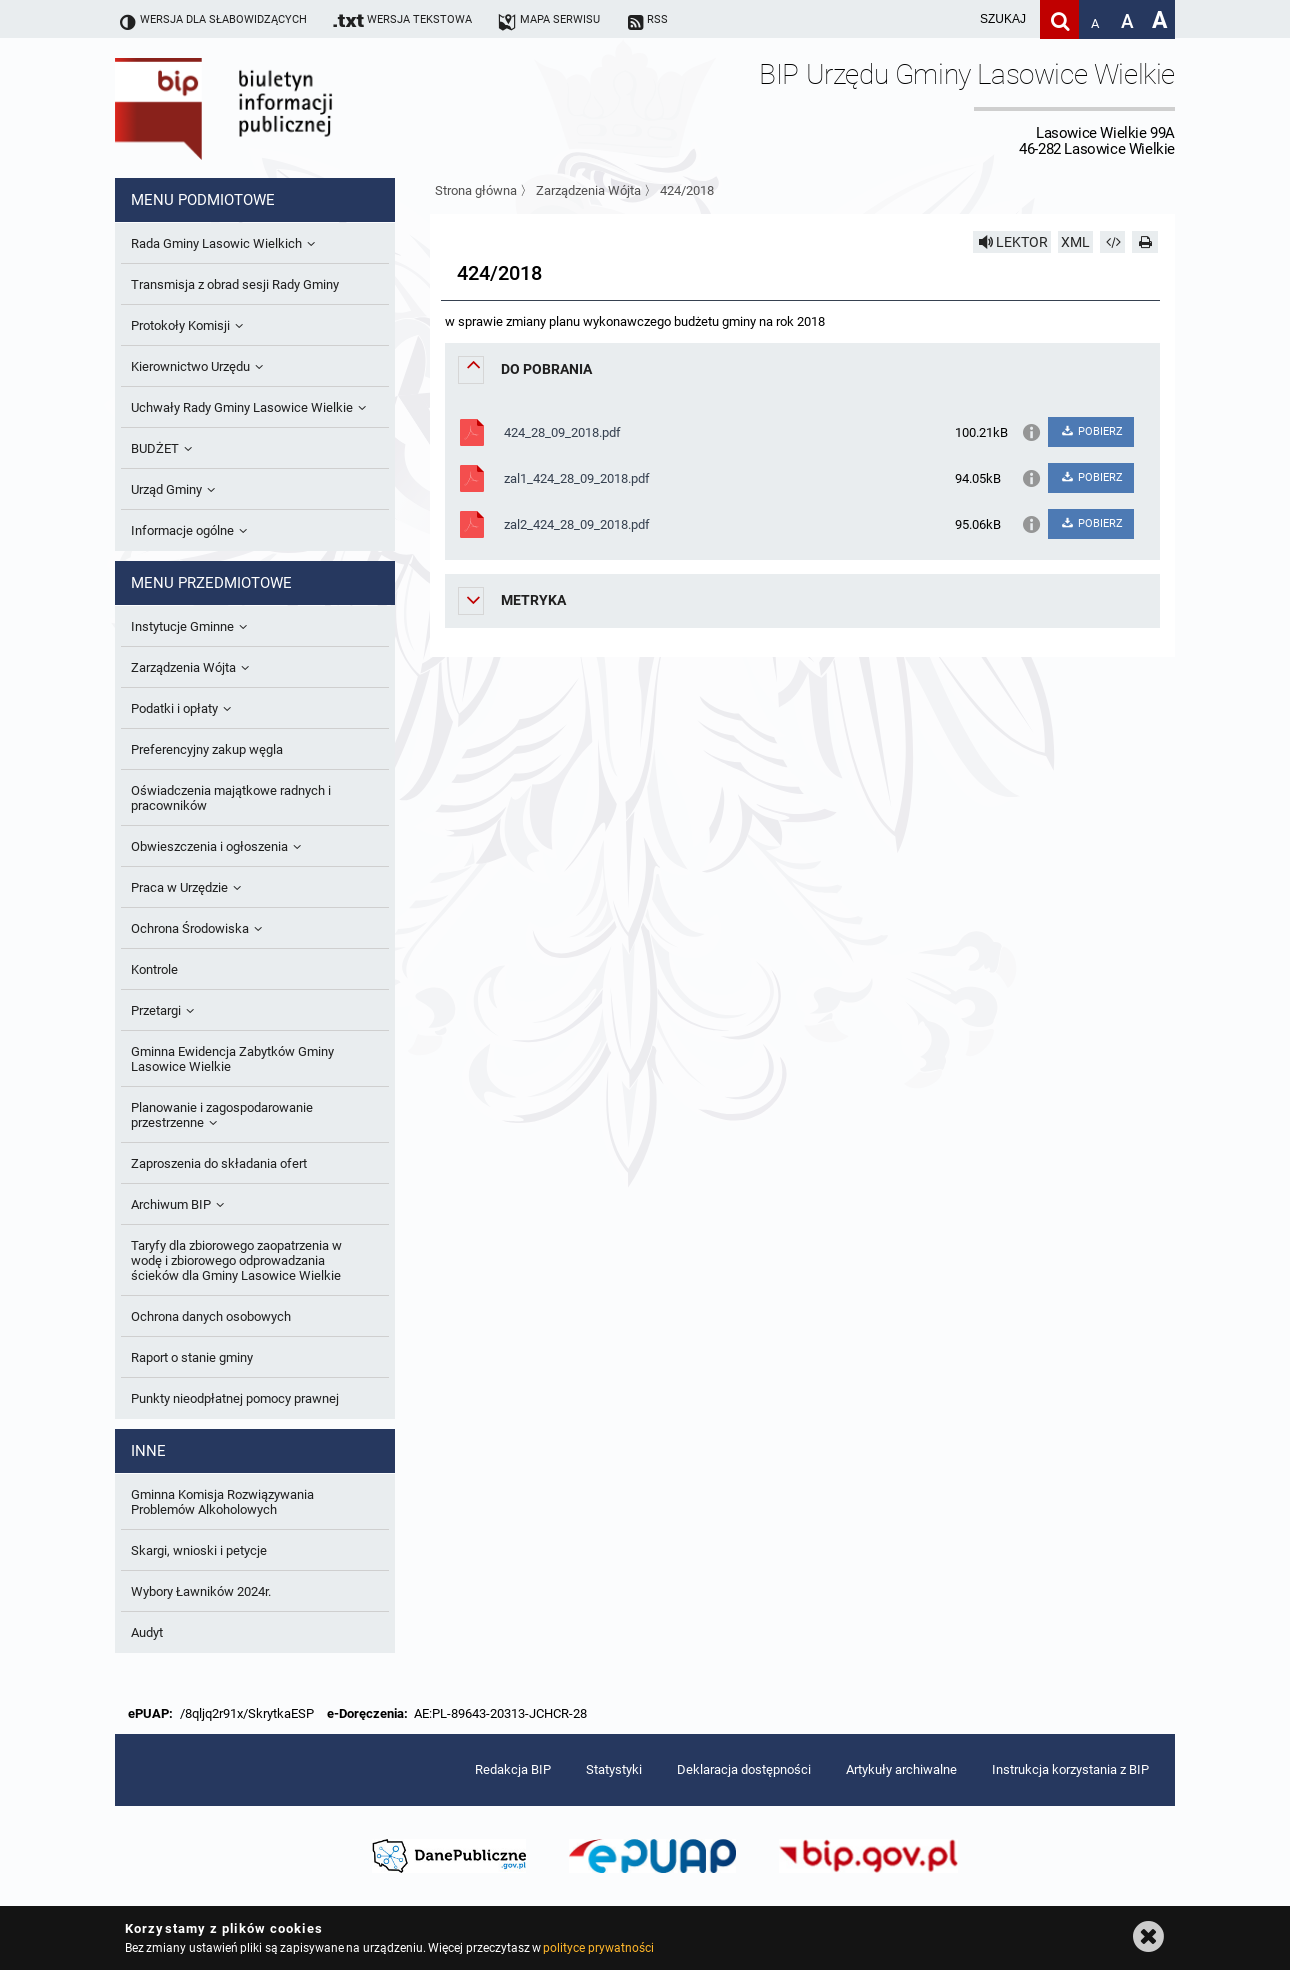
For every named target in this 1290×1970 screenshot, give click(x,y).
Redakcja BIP (513, 1769)
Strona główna (476, 190)
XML (1075, 242)
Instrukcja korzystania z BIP (1070, 1769)
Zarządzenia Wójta (588, 190)
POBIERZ (1090, 431)
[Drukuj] (1145, 242)
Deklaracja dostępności (744, 1769)
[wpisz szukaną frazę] (953, 19)
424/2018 (687, 190)
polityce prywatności (598, 1948)
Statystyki (614, 1769)
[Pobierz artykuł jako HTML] (1113, 242)
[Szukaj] (1059, 19)
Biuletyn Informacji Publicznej (280, 108)
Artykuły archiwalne (901, 1769)
